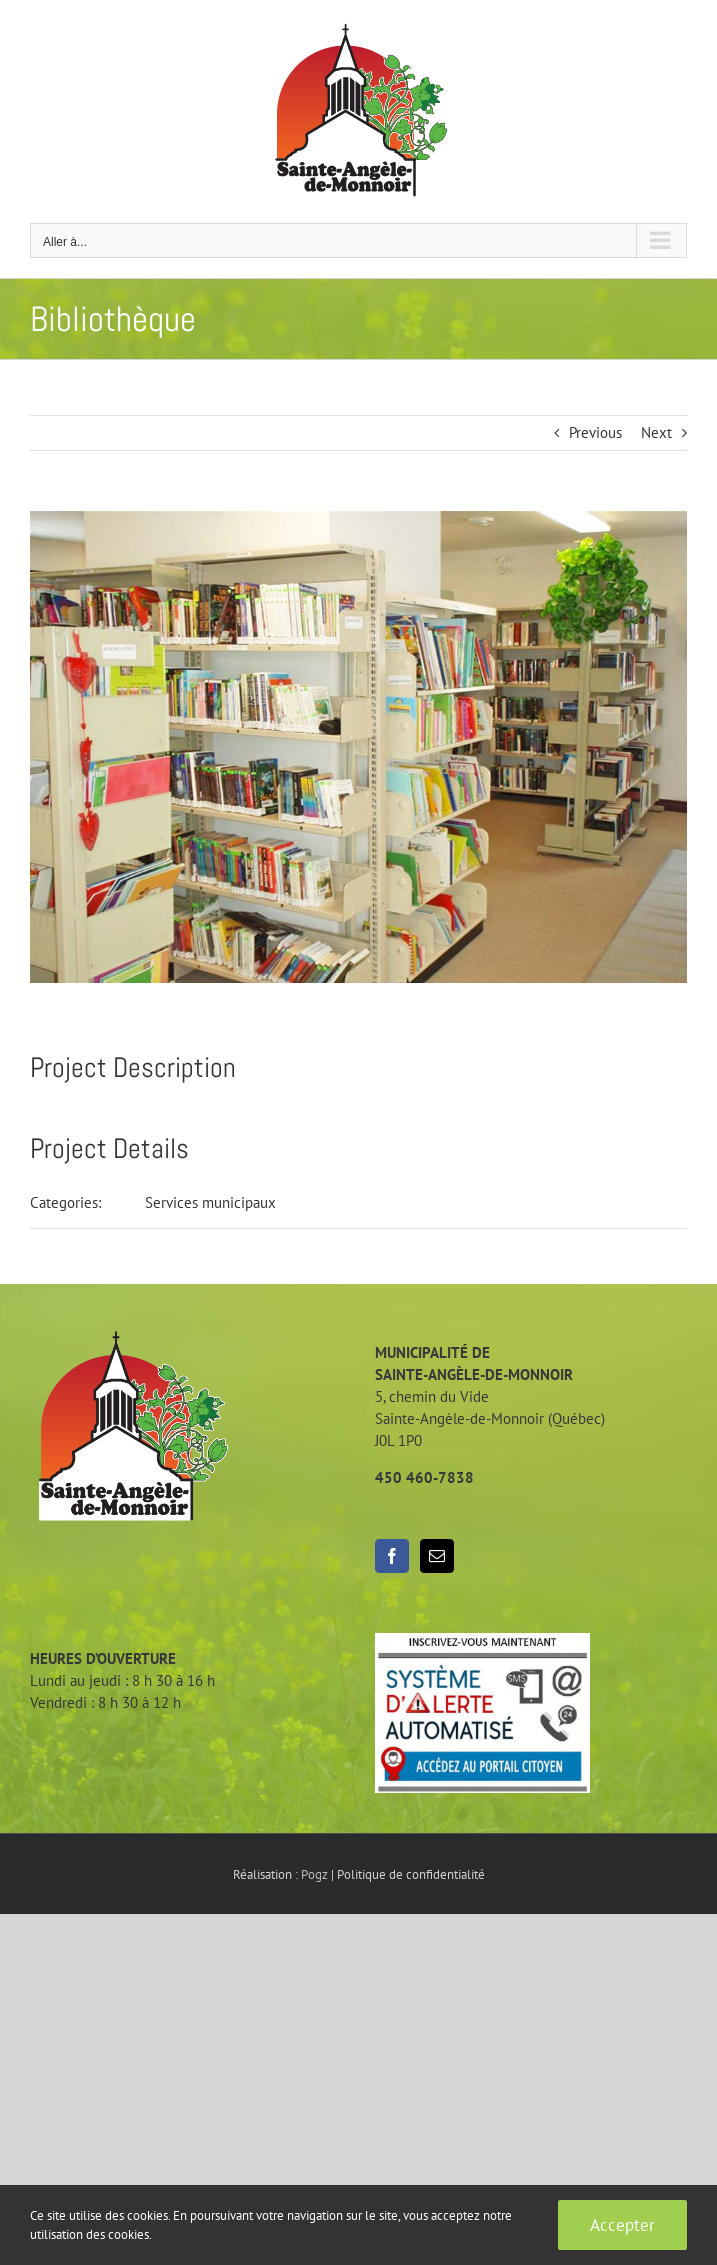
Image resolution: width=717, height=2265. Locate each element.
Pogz (314, 1874)
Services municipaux (210, 1202)
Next (656, 432)
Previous (595, 432)
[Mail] (437, 1556)
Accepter (622, 2225)
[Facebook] (392, 1556)
